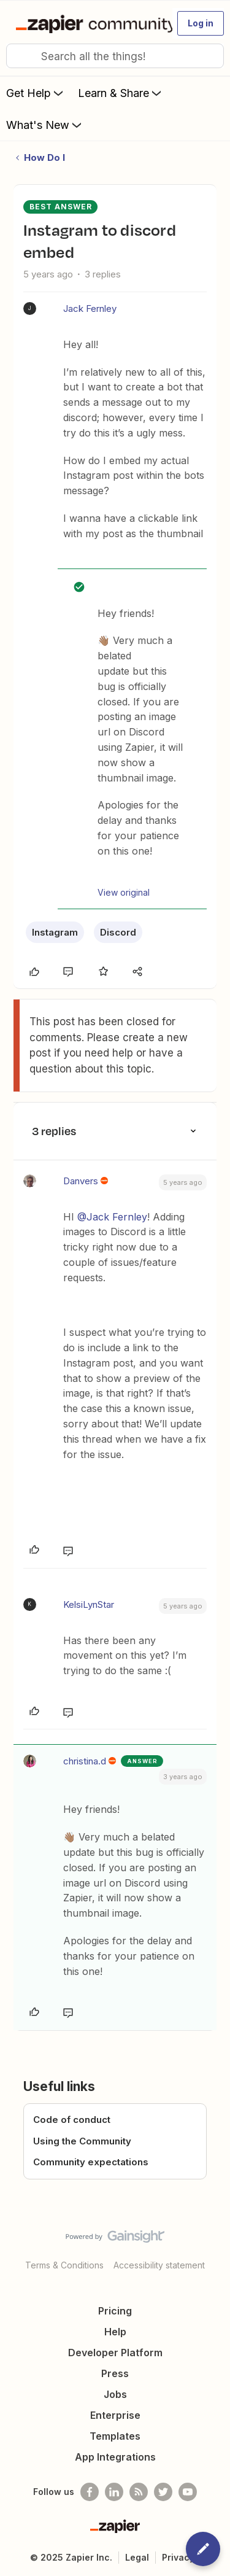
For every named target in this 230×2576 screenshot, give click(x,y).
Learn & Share (121, 92)
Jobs (115, 2394)
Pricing (115, 2311)
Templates (115, 2436)
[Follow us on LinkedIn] (114, 2492)
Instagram (55, 932)
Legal (137, 2557)
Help (115, 2332)
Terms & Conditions (64, 2265)
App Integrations (115, 2457)
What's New (45, 124)
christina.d (84, 1761)
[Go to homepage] (88, 23)
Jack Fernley (90, 308)
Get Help (36, 92)
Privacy (178, 2557)
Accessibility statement (159, 2265)
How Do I (44, 157)
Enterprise (115, 2415)
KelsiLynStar (88, 1604)
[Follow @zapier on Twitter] (163, 2492)
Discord (118, 932)
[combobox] (115, 56)
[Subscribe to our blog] (138, 2492)
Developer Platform (115, 2352)
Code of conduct (71, 2119)
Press (115, 2373)
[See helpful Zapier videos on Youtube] (187, 2492)
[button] (200, 23)
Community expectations (90, 2162)
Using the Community (82, 2141)
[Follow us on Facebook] (89, 2492)
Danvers (80, 1181)
